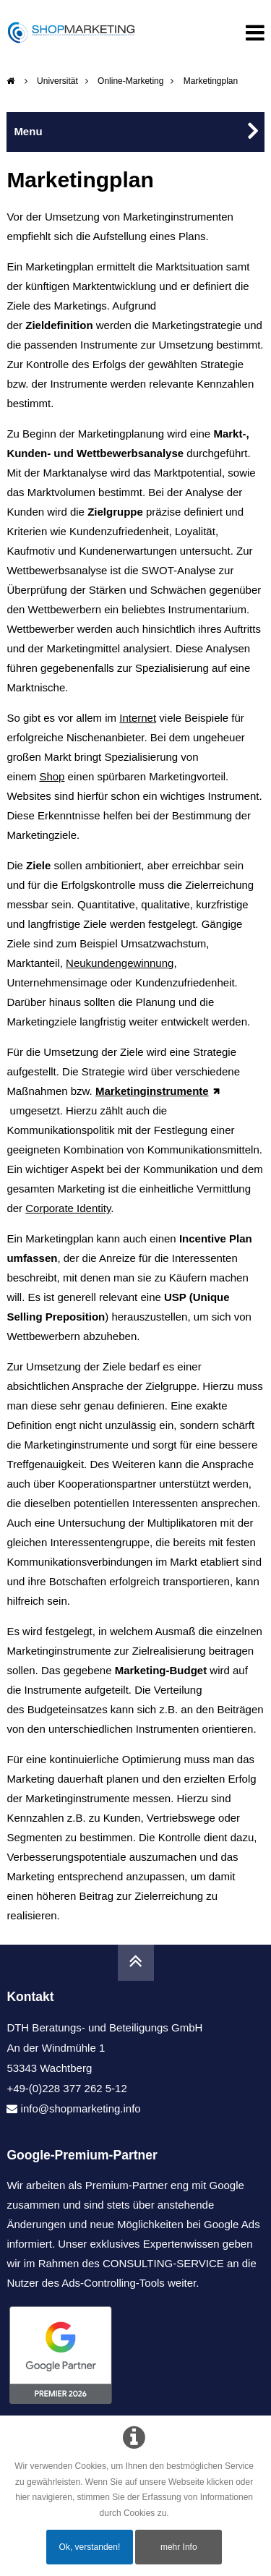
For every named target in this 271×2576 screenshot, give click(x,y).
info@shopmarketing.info (81, 2108)
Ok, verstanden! (90, 2547)
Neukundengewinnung (119, 963)
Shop (51, 776)
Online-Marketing (130, 81)
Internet (137, 718)
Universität (57, 81)
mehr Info (178, 2547)
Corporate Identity (68, 1208)
